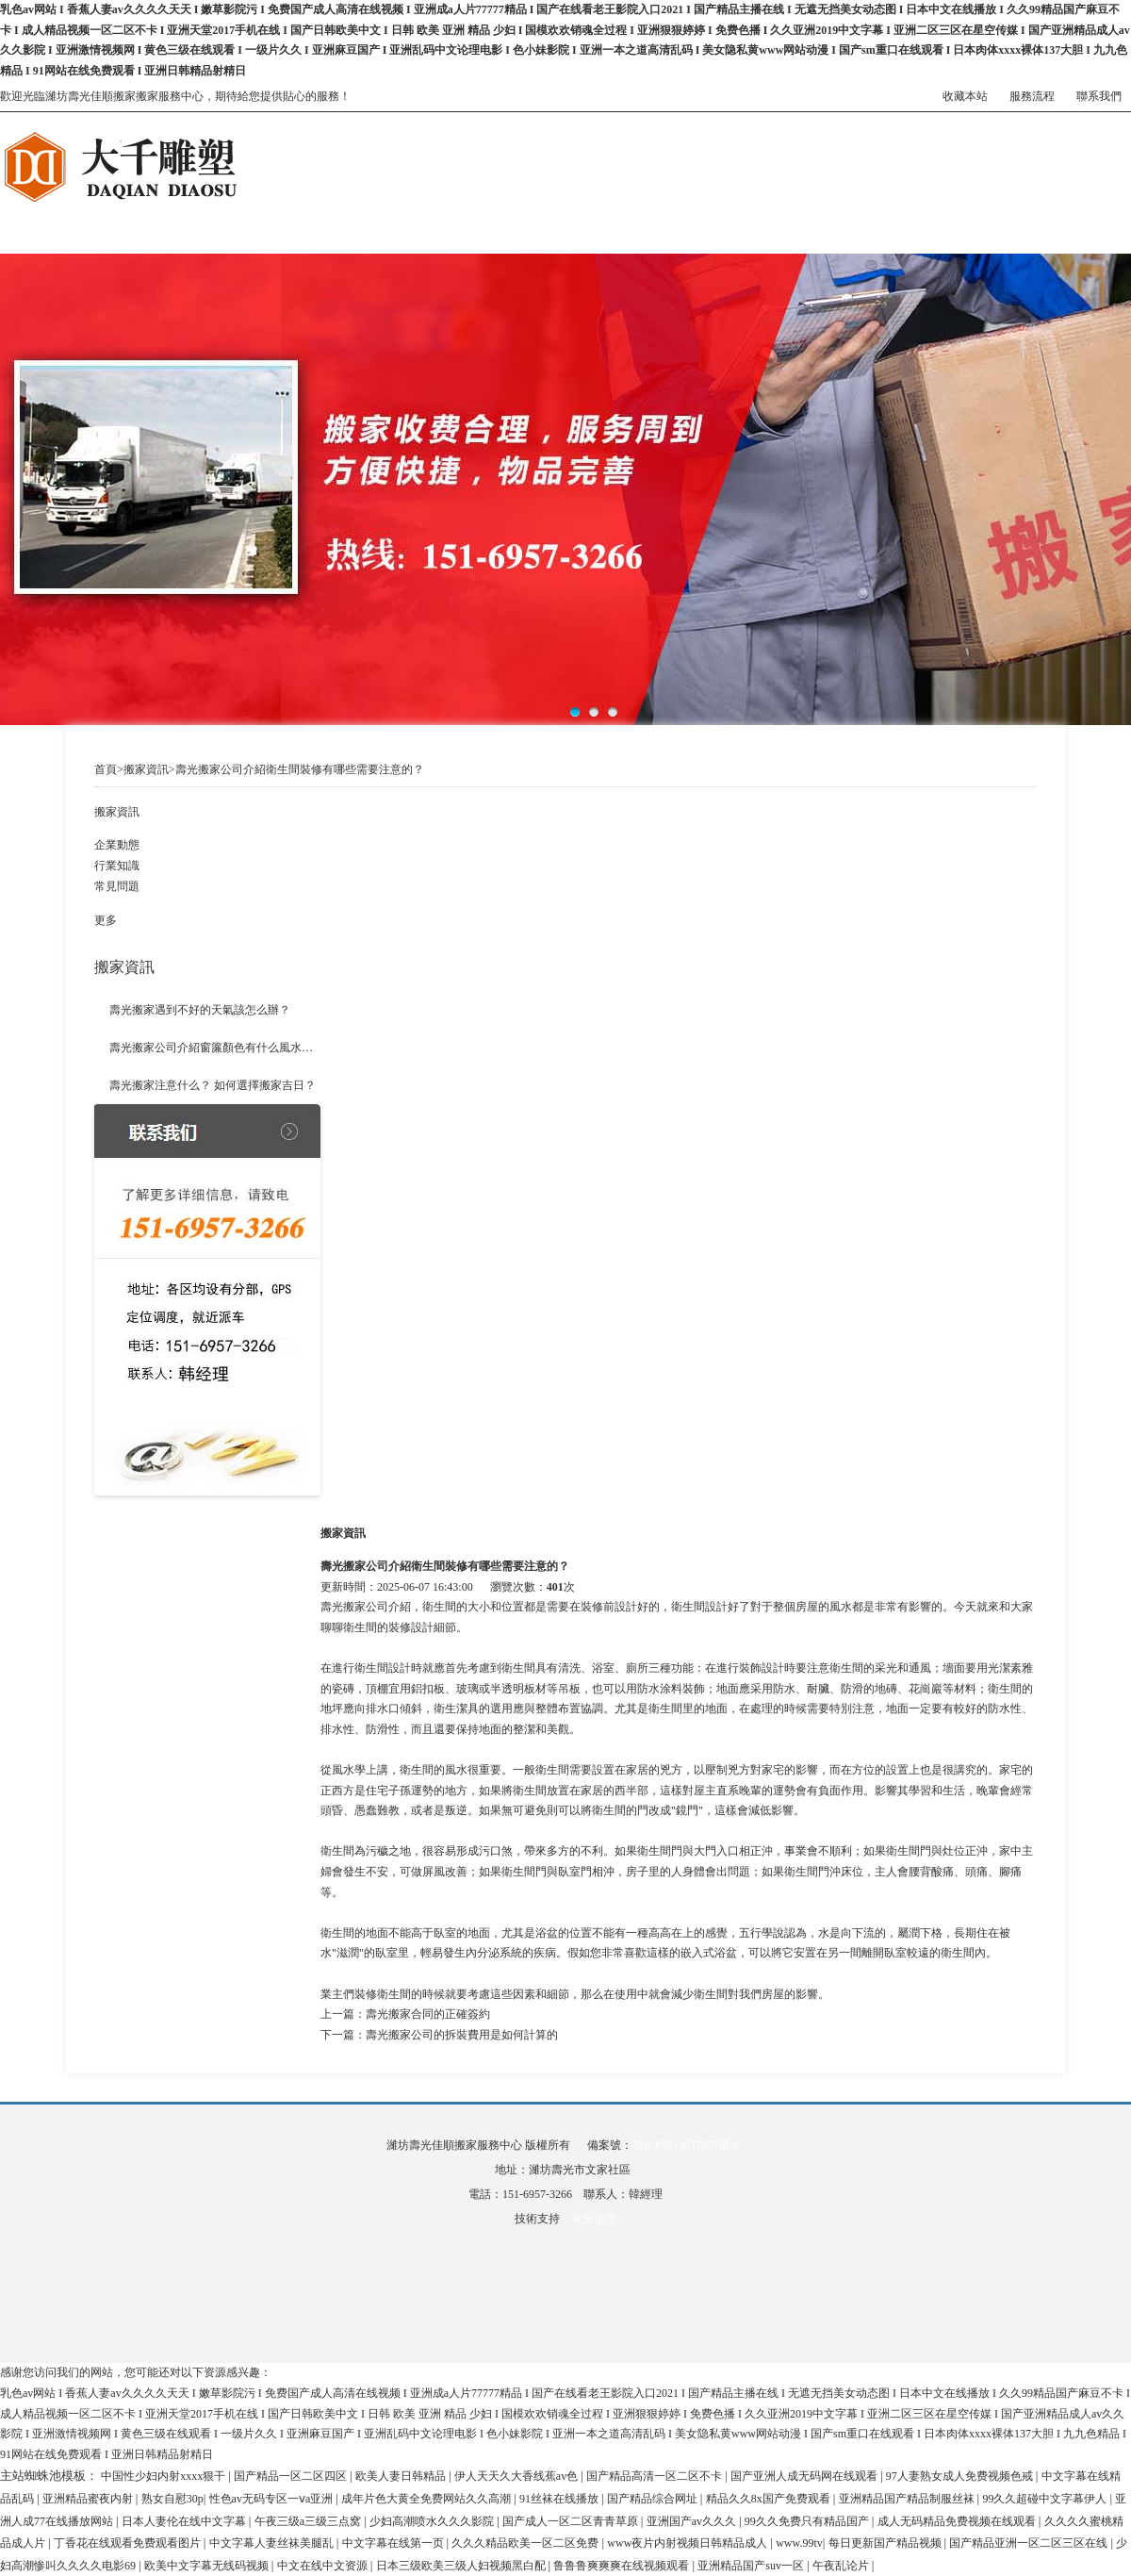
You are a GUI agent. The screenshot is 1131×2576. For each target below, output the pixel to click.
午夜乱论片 (842, 2565)
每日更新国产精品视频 (886, 2543)
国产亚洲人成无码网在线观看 (805, 2476)
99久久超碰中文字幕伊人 (1045, 2498)
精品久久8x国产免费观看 (769, 2498)
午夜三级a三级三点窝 (309, 2521)
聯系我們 (1099, 96)
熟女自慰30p (172, 2498)
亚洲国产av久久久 (693, 2521)
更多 (105, 920)
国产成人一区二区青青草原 (571, 2521)
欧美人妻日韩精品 (402, 2476)
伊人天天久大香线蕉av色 (517, 2476)
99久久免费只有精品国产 (808, 2521)
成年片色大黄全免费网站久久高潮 (427, 2498)
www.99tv (799, 2543)
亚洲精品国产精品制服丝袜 (908, 2498)
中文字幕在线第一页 (394, 2543)
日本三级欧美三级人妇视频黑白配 (462, 2565)
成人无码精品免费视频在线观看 (958, 2521)
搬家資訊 (776, 216)
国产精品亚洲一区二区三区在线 (1029, 2543)
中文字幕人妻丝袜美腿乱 (272, 2543)
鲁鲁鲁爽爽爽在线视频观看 (622, 2565)
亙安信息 (593, 2218)
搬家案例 (588, 216)
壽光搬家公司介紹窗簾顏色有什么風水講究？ (214, 1047)
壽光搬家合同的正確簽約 (428, 2014)
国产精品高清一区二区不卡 (655, 2476)
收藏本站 (965, 96)
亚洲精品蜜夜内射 (89, 2498)
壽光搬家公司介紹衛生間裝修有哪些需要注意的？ (299, 769)
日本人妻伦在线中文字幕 (185, 2521)
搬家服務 (399, 216)
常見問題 (116, 886)
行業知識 (116, 865)
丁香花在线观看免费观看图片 (129, 2543)
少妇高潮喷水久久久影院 (433, 2521)
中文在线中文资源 (323, 2565)
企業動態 (116, 844)
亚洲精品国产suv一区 (752, 2565)
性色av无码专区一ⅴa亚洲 (272, 2498)
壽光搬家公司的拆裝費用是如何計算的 (462, 2034)
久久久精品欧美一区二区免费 (526, 2543)
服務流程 (1032, 96)
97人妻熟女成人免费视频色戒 (961, 2476)
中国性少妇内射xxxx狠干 (164, 2476)
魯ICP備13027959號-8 (685, 2145)
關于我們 (211, 216)
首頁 (105, 769)
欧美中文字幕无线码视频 (207, 2565)
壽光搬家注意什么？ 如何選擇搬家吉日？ (212, 1085)
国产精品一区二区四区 (292, 2476)
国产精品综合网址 (653, 2498)
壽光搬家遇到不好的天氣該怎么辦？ (199, 1009)
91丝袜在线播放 (560, 2498)
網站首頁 (22, 216)
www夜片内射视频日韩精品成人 (688, 2543)
